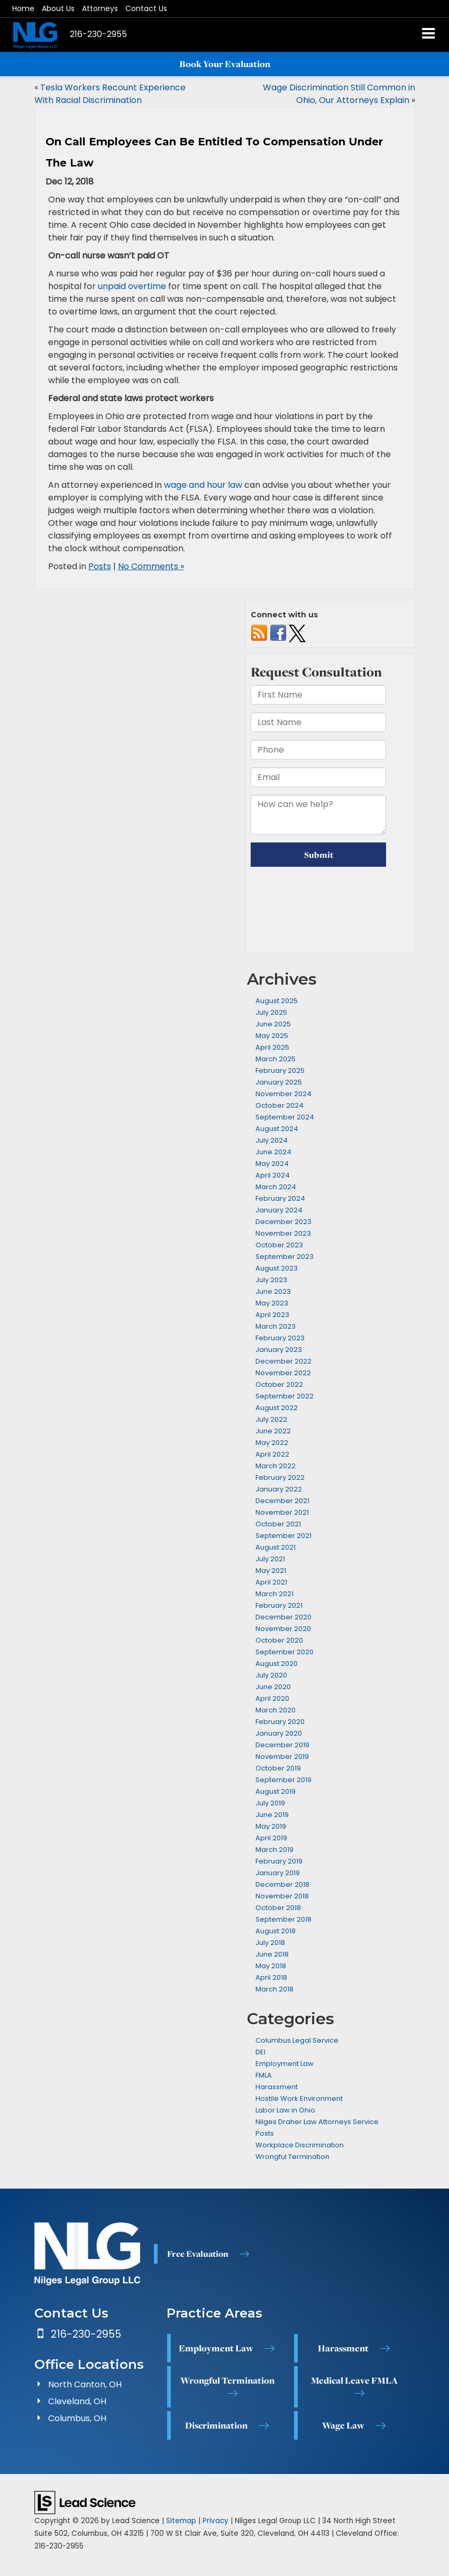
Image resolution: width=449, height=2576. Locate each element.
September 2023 (284, 1257)
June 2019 (272, 1815)
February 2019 (279, 1861)
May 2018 (270, 1966)
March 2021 (274, 1594)
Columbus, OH (77, 2418)
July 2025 (271, 1012)
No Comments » (151, 566)
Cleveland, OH (77, 2401)
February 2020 (280, 1722)
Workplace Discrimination (299, 2145)
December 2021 (282, 1501)
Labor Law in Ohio (285, 2110)
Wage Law (343, 2425)
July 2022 (271, 1419)
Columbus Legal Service (296, 2040)
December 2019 (282, 1745)
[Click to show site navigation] (428, 35)
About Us (58, 8)
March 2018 (274, 1989)
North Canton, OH (85, 2384)
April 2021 (271, 1582)
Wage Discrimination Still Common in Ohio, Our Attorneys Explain (339, 93)
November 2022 (283, 1373)
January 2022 (278, 1489)
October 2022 (279, 1384)
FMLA (263, 2075)
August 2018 (275, 1931)
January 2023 (278, 1350)
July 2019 (270, 1803)
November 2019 (282, 1757)
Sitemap (181, 2521)
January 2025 (278, 1082)
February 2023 (280, 1338)
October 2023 (279, 1245)
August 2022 (276, 1408)
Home (23, 8)
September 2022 (284, 1396)
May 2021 (270, 1570)
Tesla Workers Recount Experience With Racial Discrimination (110, 93)
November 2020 (283, 1629)
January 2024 (279, 1210)
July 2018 (270, 1943)
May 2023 (271, 1303)
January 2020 (278, 1733)
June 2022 (273, 1431)
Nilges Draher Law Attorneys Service (317, 2122)
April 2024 (272, 1175)
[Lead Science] (84, 2502)
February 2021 (279, 1605)
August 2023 (276, 1268)
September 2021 (283, 1536)
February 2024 (280, 1198)
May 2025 (271, 1036)
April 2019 (271, 1838)
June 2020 (273, 1687)
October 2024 (279, 1105)
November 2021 (282, 1512)
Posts (99, 566)
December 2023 (283, 1222)
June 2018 (272, 1954)
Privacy (215, 2521)
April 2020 (272, 1698)
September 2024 (284, 1117)
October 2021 (278, 1524)
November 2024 (283, 1094)
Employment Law (284, 2064)
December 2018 (282, 1884)
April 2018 (271, 1977)
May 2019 (270, 1826)
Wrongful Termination (292, 2157)
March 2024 (275, 1187)
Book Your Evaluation (224, 64)
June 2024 (273, 1152)
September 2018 (283, 1919)
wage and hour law (203, 485)
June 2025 (273, 1024)
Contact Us (146, 8)
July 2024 (271, 1140)
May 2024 (272, 1164)
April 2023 (272, 1315)
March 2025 (275, 1059)
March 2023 (275, 1326)
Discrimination (216, 2425)
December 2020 (283, 1617)
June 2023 (273, 1291)
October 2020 (279, 1640)
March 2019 (274, 1850)
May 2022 (271, 1443)
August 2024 (276, 1129)
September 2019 (283, 1780)
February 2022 (280, 1477)
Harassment (276, 2087)
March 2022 (275, 1466)
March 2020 (275, 1710)
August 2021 (275, 1547)
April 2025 (272, 1047)
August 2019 (275, 1791)
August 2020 (276, 1663)
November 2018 (282, 1896)
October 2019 (278, 1768)
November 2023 (283, 1233)
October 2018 (278, 1908)
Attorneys (100, 8)
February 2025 (280, 1070)
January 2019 (277, 1873)
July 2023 (271, 1280)
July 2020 (271, 1675)
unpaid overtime (132, 286)
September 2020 (284, 1652)
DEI (260, 2052)
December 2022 (283, 1361)
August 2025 (276, 1001)
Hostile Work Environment (299, 2098)
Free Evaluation (197, 2253)
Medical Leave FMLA (354, 2380)
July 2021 (270, 1559)
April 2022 (272, 1454)
